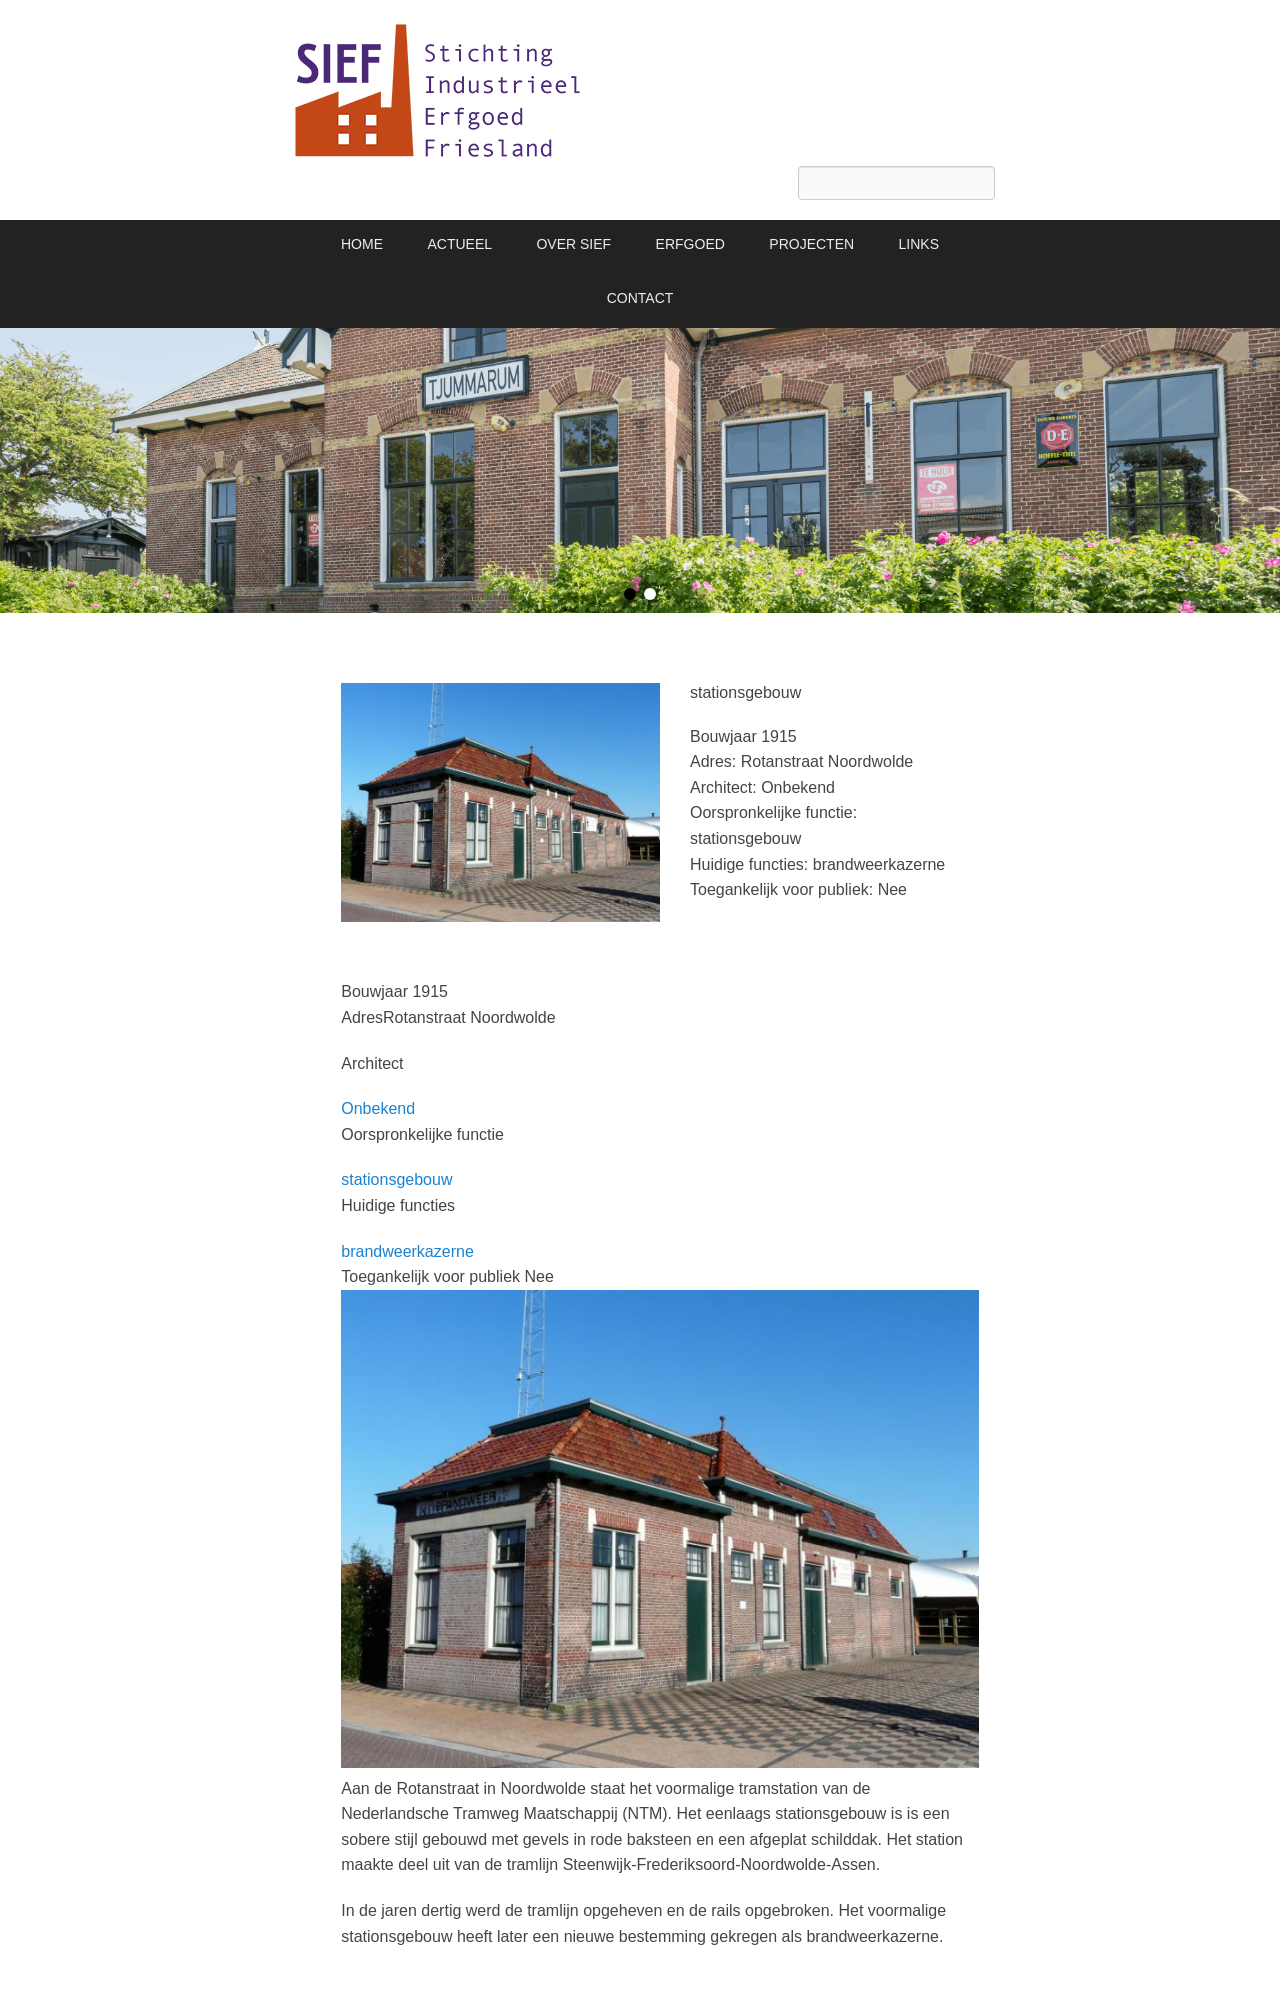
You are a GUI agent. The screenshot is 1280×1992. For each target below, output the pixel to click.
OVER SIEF (573, 244)
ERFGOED (690, 244)
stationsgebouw (396, 1179)
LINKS (919, 244)
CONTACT (640, 298)
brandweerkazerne (407, 1251)
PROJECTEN (811, 244)
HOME (362, 244)
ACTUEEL (459, 244)
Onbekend (378, 1108)
